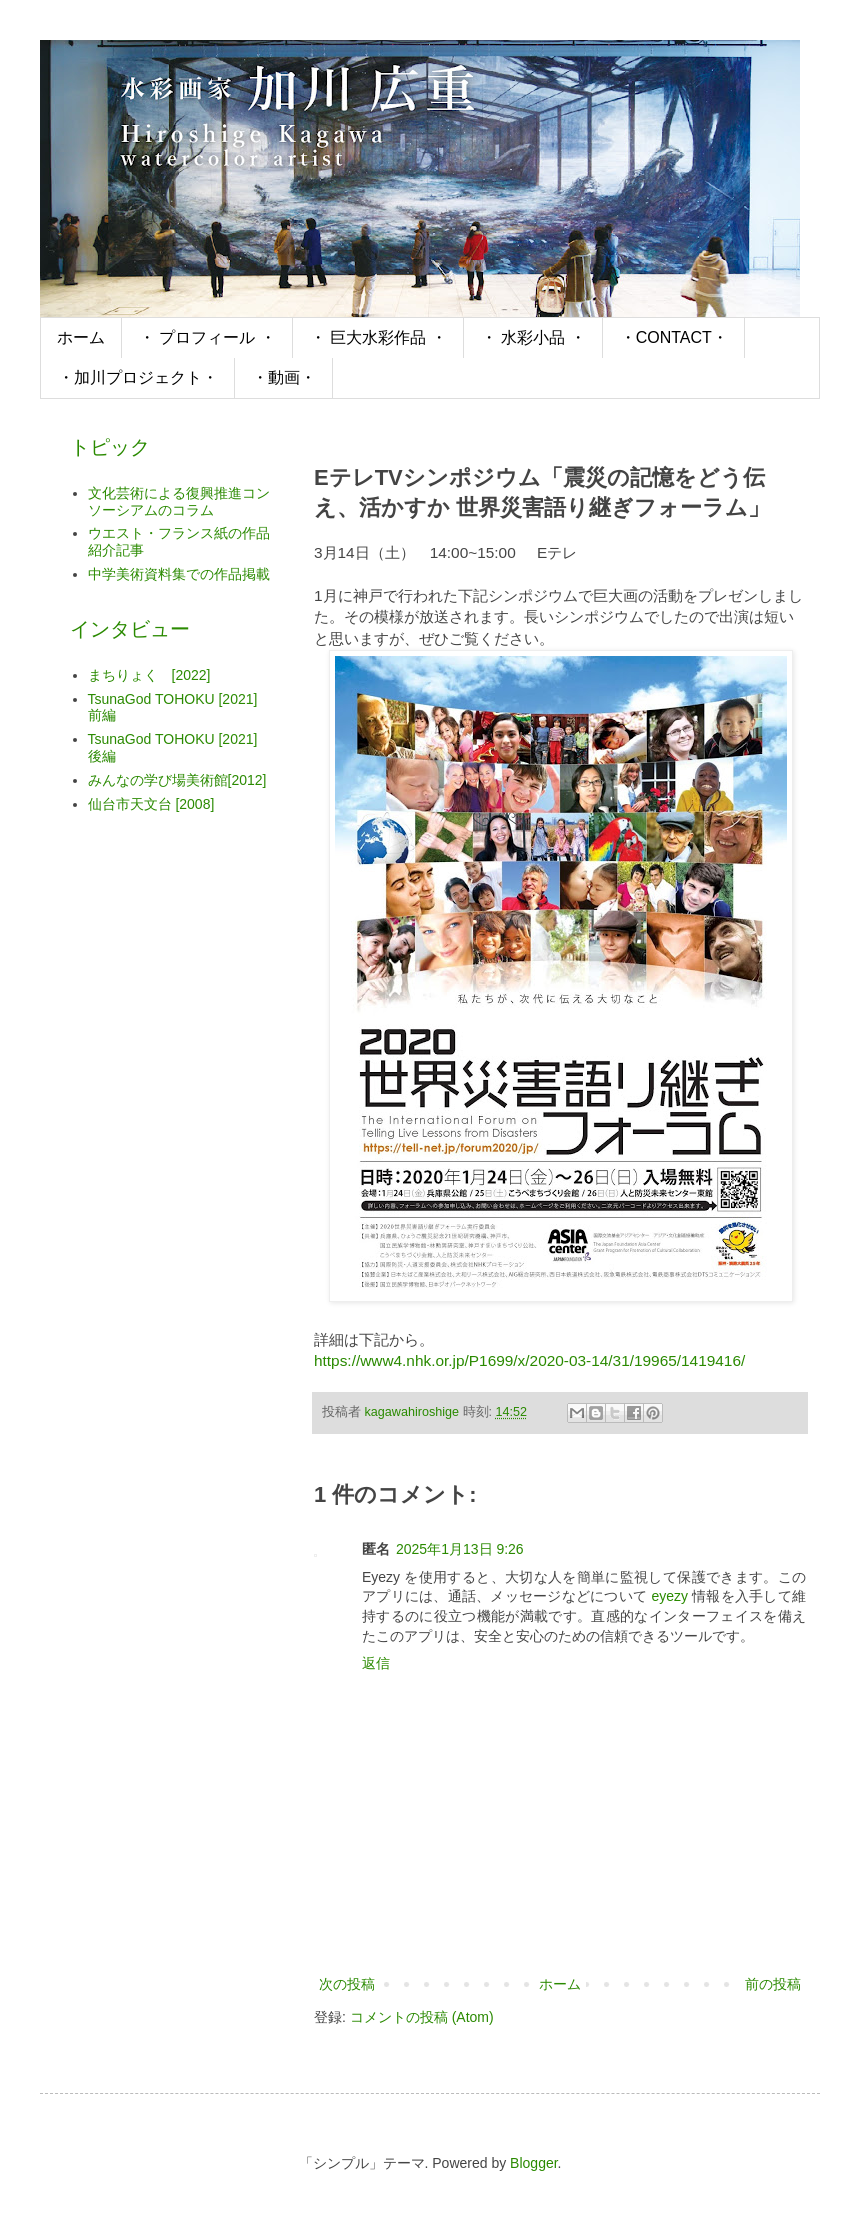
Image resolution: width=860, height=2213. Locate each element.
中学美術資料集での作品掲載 (179, 574)
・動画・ (284, 377)
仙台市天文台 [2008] (151, 804)
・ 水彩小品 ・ (533, 337)
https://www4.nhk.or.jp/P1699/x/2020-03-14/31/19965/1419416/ (529, 1360)
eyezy (669, 1596)
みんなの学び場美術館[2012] (177, 780)
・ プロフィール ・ (207, 337)
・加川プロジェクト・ (138, 377)
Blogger (533, 2163)
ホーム (81, 337)
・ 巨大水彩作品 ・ (378, 337)
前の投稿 (773, 1984)
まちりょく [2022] (149, 675)
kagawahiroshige (414, 1412)
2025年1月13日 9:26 (460, 1549)
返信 (376, 1663)
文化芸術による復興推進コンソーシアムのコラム (179, 501)
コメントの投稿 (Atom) (422, 2017)
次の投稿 (347, 1984)
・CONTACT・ (674, 337)
